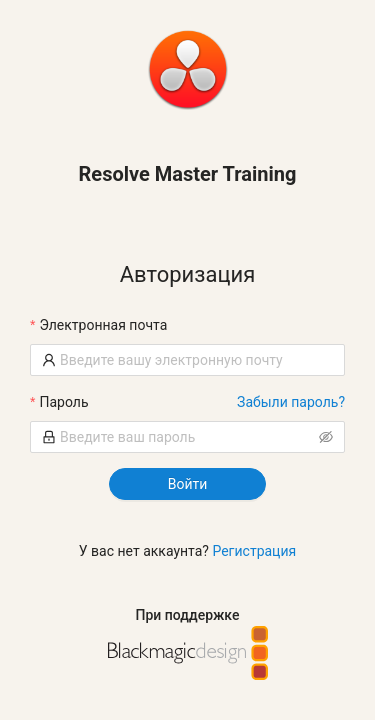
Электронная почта (103, 325)
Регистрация (254, 551)
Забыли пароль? (291, 402)
